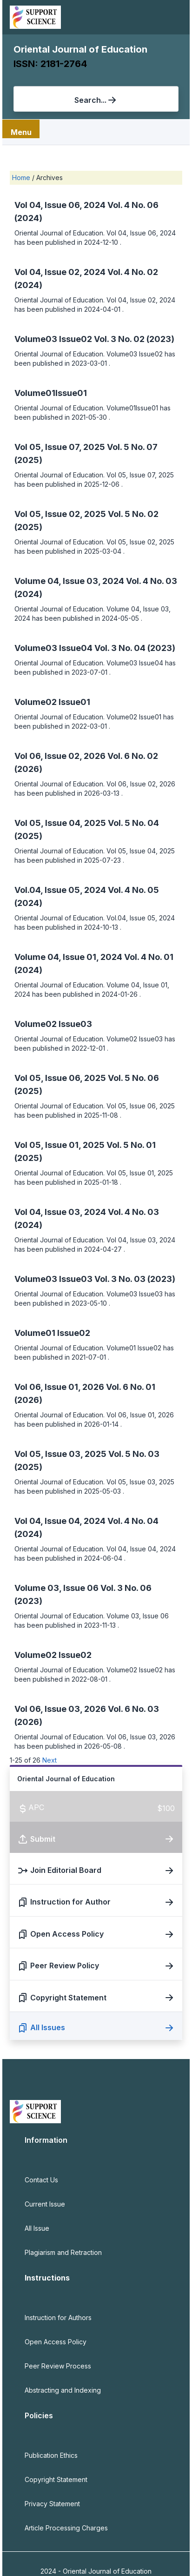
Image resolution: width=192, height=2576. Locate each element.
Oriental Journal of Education (80, 49)
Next (49, 1760)
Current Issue (45, 2204)
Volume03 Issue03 (54, 1279)
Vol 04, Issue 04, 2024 (60, 1521)
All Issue (37, 2228)
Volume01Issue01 (50, 393)
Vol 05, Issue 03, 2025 (61, 1454)
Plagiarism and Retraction (63, 2252)
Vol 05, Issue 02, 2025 (61, 514)
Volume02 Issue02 (53, 1655)
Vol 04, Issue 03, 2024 (61, 1212)
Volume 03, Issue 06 (57, 1588)
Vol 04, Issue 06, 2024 (60, 205)
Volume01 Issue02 (52, 1333)
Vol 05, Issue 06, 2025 (61, 1078)
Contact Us (41, 2180)
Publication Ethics (51, 2455)
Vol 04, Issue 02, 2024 (60, 272)
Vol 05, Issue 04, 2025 (61, 823)
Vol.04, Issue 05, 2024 (61, 890)
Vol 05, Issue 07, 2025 (60, 447)
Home (22, 177)
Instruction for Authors (58, 2317)
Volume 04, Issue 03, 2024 (70, 581)
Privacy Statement (52, 2504)
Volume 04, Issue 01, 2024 (69, 957)
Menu (21, 132)
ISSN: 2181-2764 (50, 63)
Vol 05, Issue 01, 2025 (60, 1145)
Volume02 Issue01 (52, 702)
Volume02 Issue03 (53, 1024)
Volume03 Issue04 (54, 648)
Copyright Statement (56, 2479)
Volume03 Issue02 (54, 339)
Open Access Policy (55, 2342)
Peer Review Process (58, 2366)
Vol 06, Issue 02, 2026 (60, 756)
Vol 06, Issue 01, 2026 (60, 1387)
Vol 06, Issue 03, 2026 (61, 1709)
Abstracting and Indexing (63, 2390)
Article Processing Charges (66, 2528)
